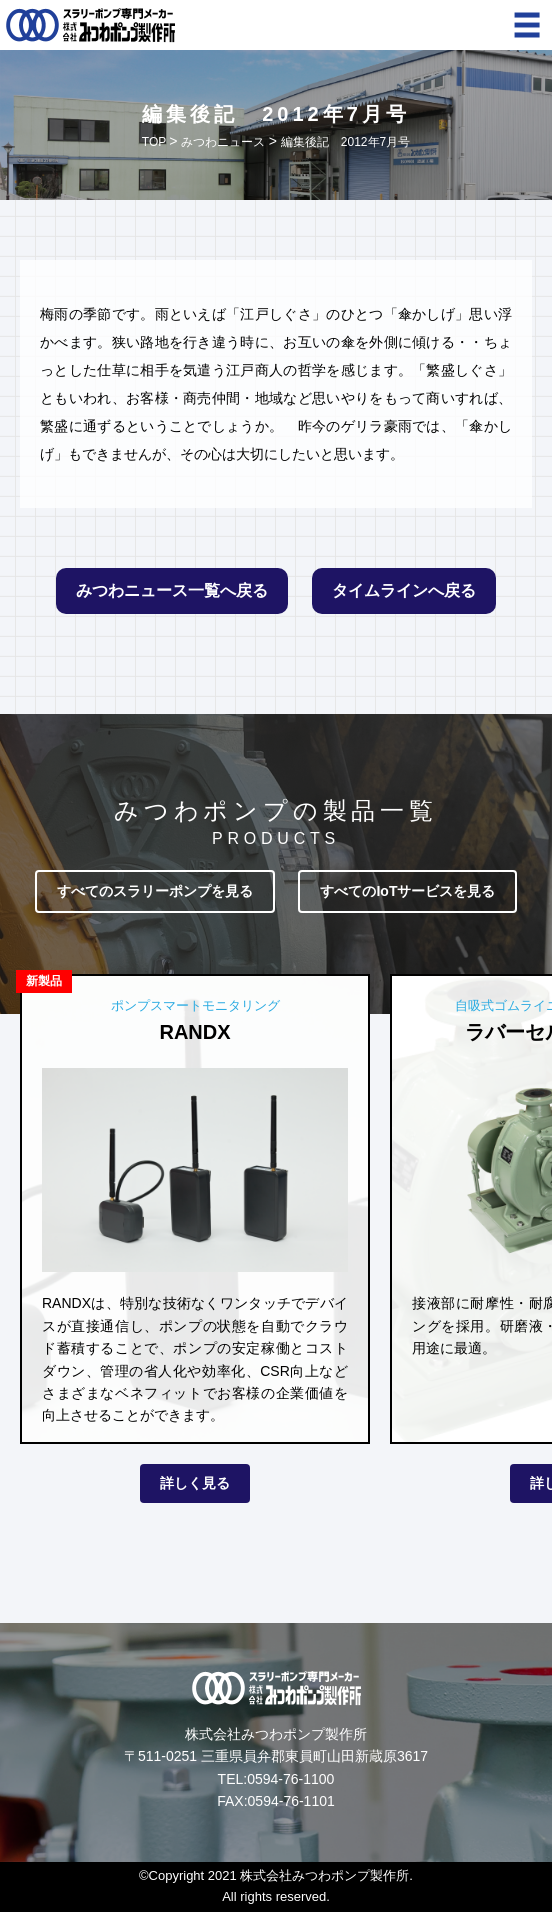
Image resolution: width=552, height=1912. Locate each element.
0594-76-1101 (291, 1801)
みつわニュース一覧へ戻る (172, 590)
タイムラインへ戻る (404, 590)
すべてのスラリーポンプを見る (155, 891)
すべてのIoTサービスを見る (407, 891)
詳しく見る (195, 1483)
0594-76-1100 (290, 1779)
